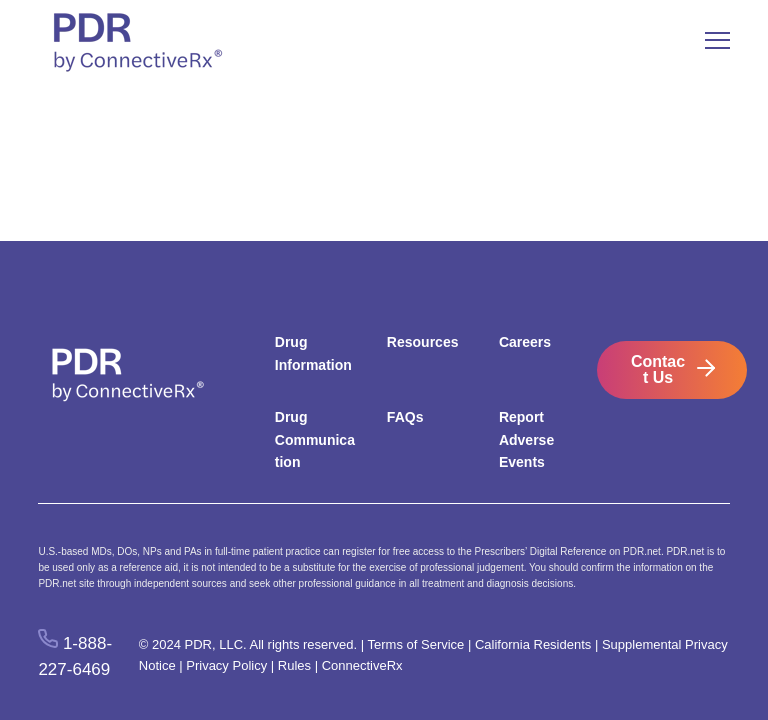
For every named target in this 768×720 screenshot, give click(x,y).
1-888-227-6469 (75, 656)
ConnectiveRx (362, 665)
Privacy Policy (226, 665)
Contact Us (658, 369)
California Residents (533, 644)
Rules (294, 665)
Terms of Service (416, 644)
